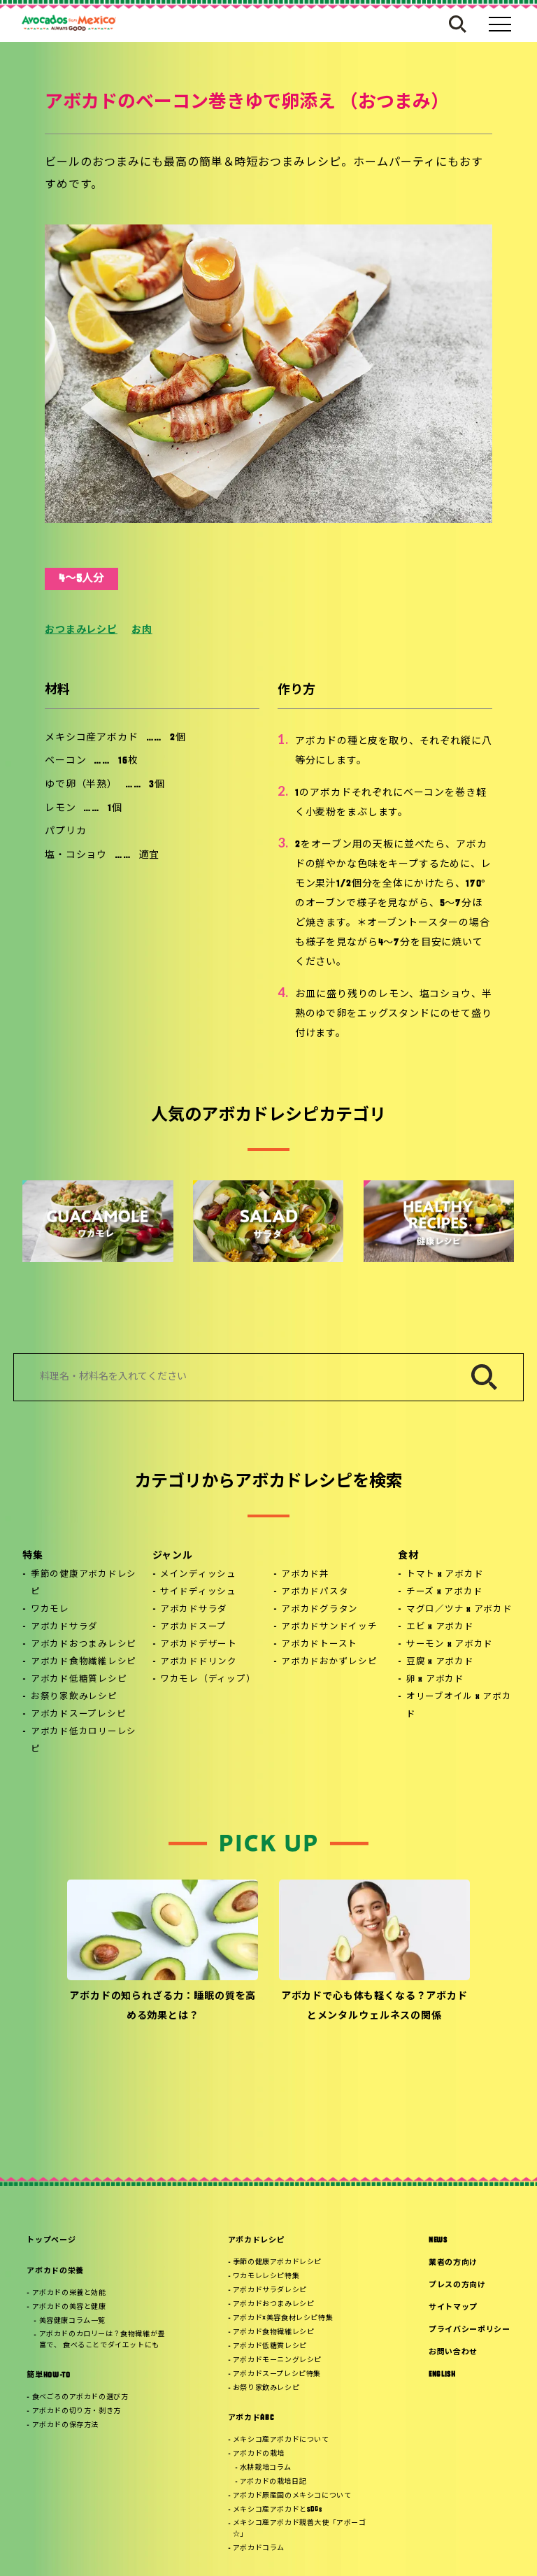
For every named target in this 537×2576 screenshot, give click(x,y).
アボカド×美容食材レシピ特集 (283, 2318)
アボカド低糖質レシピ (79, 1679)
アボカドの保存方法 (65, 2425)
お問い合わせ (453, 2352)
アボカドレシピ (256, 2241)
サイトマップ (453, 2308)
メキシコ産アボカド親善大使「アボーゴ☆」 (299, 2528)
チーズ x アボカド (444, 1592)
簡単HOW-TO (48, 2376)
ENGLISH (442, 2375)
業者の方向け (453, 2263)
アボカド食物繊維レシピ (83, 1662)
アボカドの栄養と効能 (69, 2293)
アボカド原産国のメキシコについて (292, 2496)
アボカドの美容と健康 (69, 2307)
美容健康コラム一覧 (72, 2321)
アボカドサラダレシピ (270, 2290)
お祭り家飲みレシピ (74, 1697)
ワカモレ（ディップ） (208, 1679)
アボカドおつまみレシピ (83, 1644)
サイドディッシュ (198, 1592)
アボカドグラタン (319, 1609)
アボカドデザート (198, 1644)
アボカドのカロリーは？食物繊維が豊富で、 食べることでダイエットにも (102, 2340)
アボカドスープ (193, 1627)
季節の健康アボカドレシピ (83, 1583)
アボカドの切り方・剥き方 (76, 2411)
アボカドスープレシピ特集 (277, 2374)
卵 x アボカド (435, 1679)
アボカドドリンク (198, 1662)
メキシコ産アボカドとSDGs (277, 2510)
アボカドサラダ (64, 1627)
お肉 (141, 630)
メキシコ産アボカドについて (281, 2440)
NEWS (438, 2241)
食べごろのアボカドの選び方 (80, 2397)
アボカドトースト (319, 1644)
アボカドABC (251, 2418)
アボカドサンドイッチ (329, 1627)
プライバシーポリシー (469, 2330)
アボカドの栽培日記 (273, 2482)
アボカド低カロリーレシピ (83, 1741)
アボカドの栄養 (55, 2271)
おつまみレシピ (81, 630)
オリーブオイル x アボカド (459, 1706)
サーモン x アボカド (449, 1644)
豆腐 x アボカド (440, 1662)
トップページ (51, 2241)
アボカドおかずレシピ (329, 1662)
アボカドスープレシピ (79, 1714)
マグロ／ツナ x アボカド (459, 1609)
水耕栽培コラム (266, 2468)
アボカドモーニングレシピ (277, 2360)
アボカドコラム (259, 2548)
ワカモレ (50, 1609)
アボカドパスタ (314, 1592)
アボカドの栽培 (259, 2454)
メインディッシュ (198, 1574)
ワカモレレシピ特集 (266, 2276)
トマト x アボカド (445, 1574)
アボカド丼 (305, 1574)
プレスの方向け (457, 2285)
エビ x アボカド (440, 1627)
